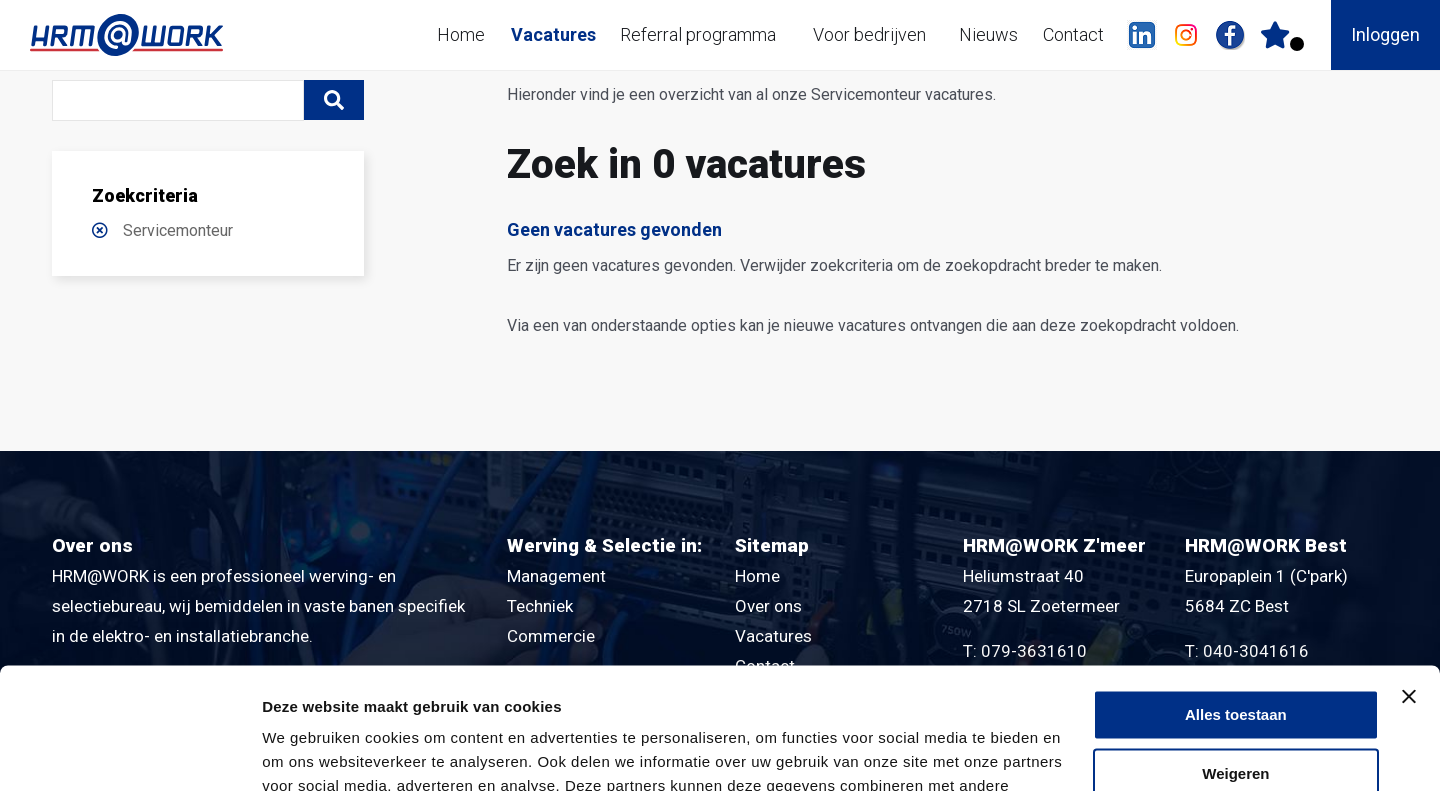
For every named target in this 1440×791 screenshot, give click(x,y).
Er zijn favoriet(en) (1297, 44)
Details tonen (309, 751)
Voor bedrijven (869, 34)
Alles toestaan (1236, 601)
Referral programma (698, 34)
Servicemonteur (178, 230)
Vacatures (553, 34)
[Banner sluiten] (1409, 583)
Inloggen (1385, 34)
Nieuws (988, 34)
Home (461, 34)
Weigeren (1235, 660)
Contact (1073, 34)
